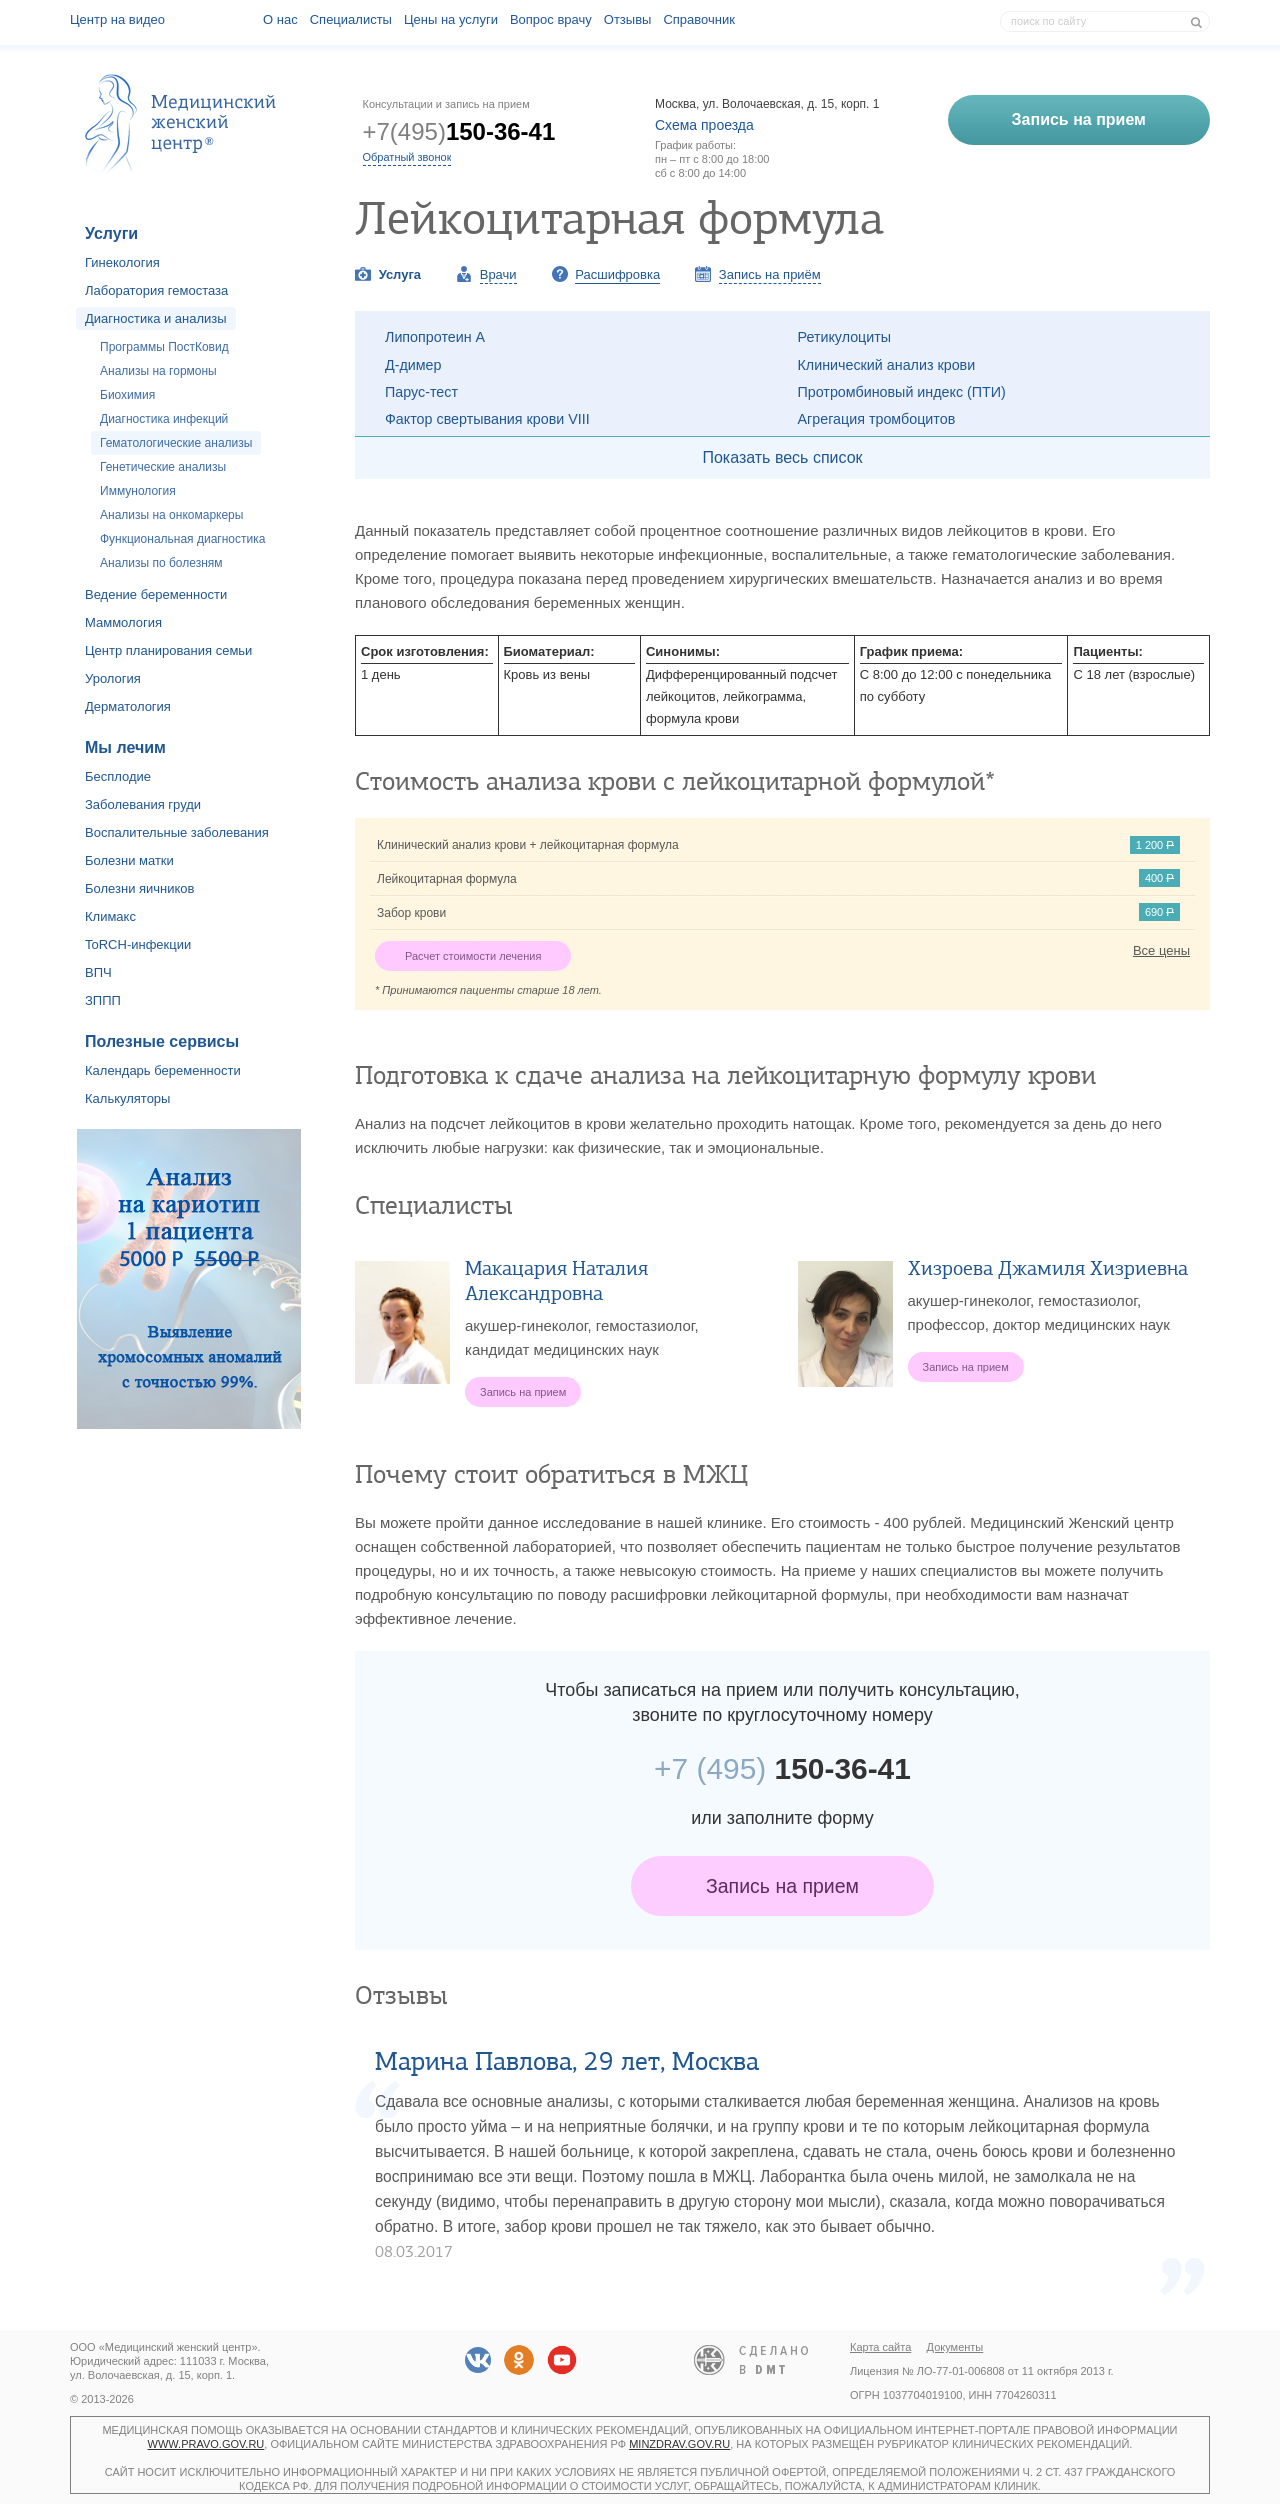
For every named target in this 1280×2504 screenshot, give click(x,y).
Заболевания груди (143, 804)
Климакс (110, 916)
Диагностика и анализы (156, 318)
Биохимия (127, 395)
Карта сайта (880, 2347)
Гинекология (122, 262)
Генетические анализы (163, 467)
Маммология (123, 622)
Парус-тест (421, 392)
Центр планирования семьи (168, 650)
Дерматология (128, 706)
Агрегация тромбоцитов (877, 419)
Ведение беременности (156, 594)
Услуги (111, 233)
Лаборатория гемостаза (156, 290)
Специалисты (351, 19)
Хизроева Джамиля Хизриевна (1048, 1268)
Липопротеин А (435, 337)
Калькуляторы (127, 1098)
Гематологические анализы (176, 443)
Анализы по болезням (161, 563)
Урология (113, 678)
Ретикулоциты (845, 337)
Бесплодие (118, 776)
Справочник (699, 19)
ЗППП (103, 1000)
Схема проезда (704, 125)
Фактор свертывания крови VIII (487, 419)
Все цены (1161, 950)
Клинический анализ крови (887, 365)
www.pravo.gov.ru (206, 2444)
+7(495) (459, 131)
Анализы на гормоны (158, 371)
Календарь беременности (163, 1070)
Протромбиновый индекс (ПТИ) (902, 392)
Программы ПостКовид (164, 347)
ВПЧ (98, 972)
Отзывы (628, 19)
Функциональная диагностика (182, 539)
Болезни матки (129, 860)
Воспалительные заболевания (177, 832)
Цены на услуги (451, 19)
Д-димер (413, 365)
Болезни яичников (140, 888)
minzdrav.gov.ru (679, 2444)
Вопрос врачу (551, 19)
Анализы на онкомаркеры (171, 515)
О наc (280, 19)
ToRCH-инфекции (138, 944)
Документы (955, 2347)
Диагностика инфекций (164, 419)
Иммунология (138, 491)
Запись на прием (782, 1886)
